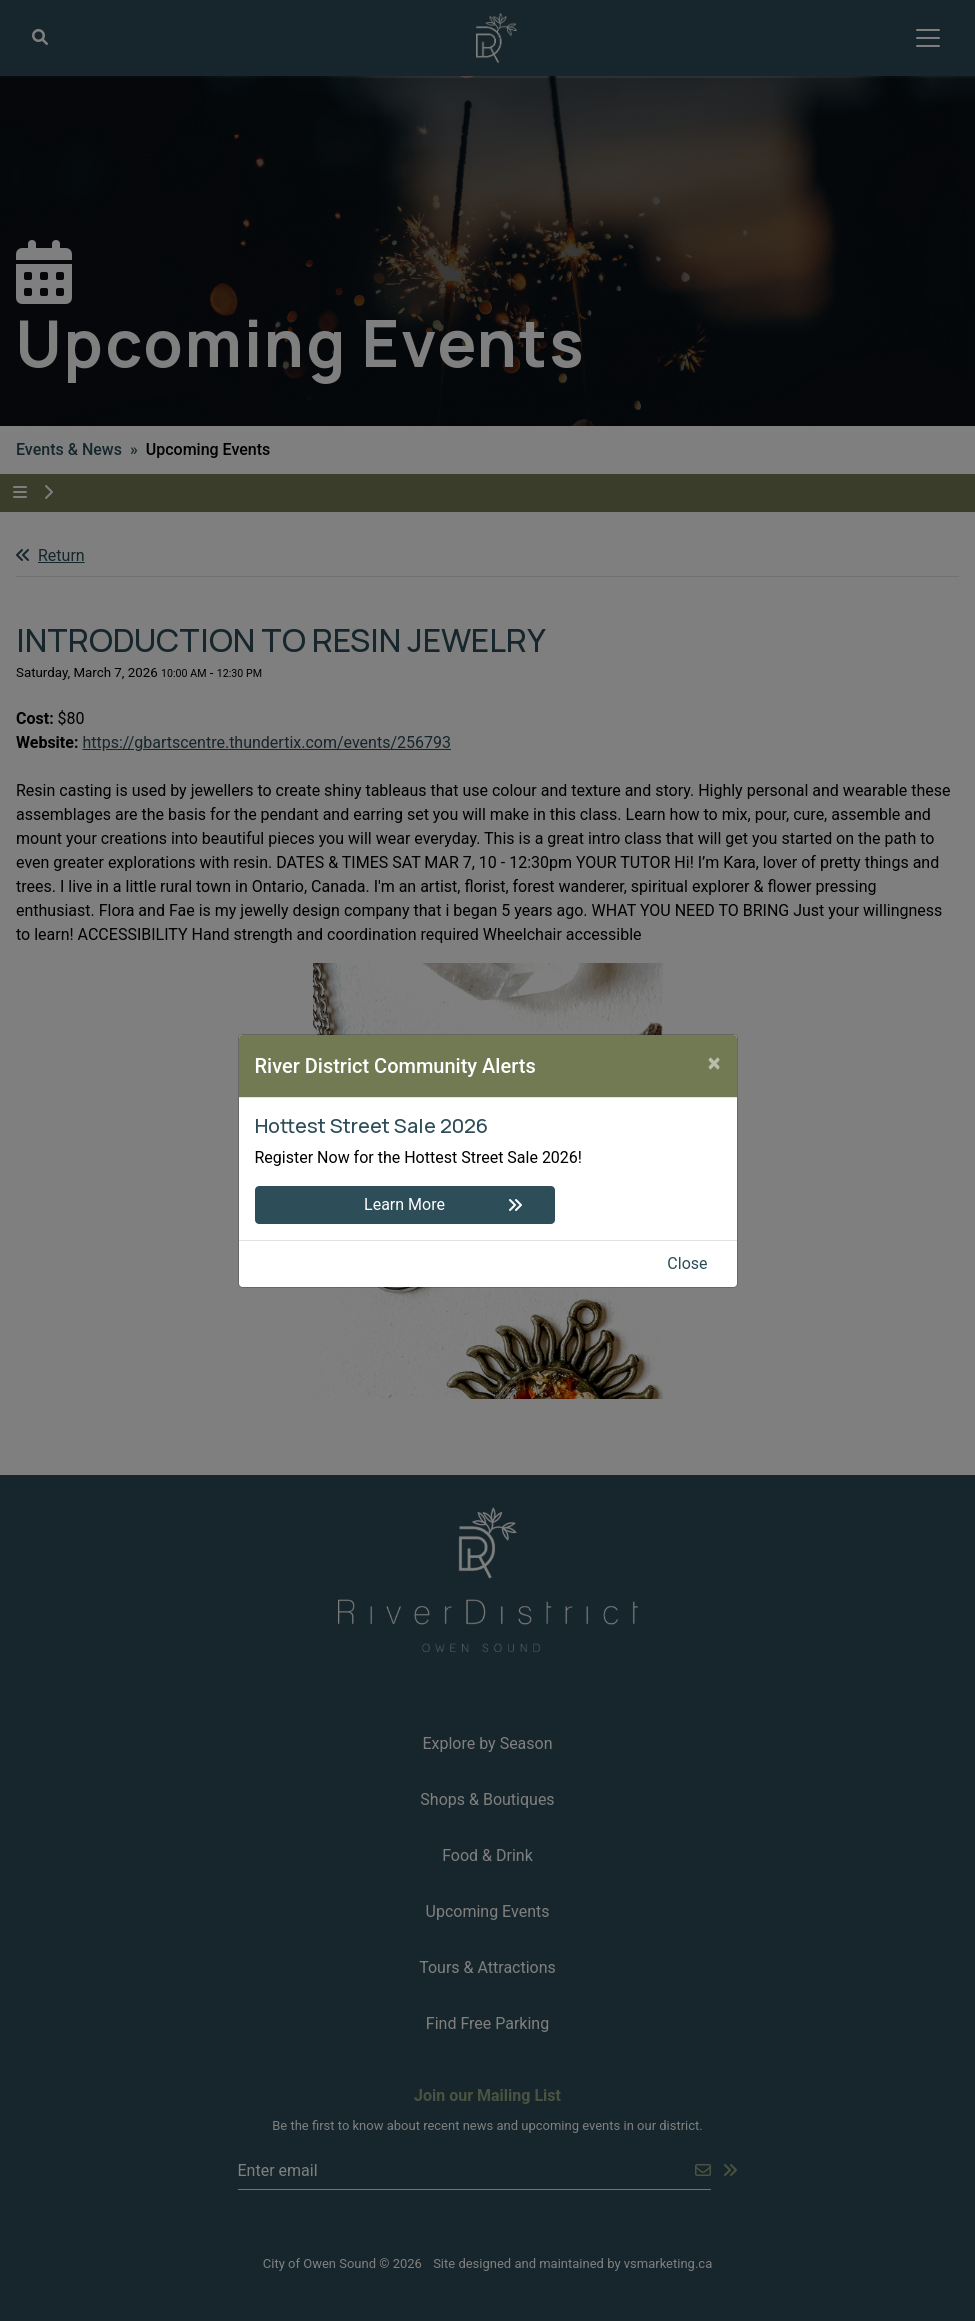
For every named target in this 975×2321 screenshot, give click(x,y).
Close (687, 1263)
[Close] (714, 1063)
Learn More (404, 1204)
